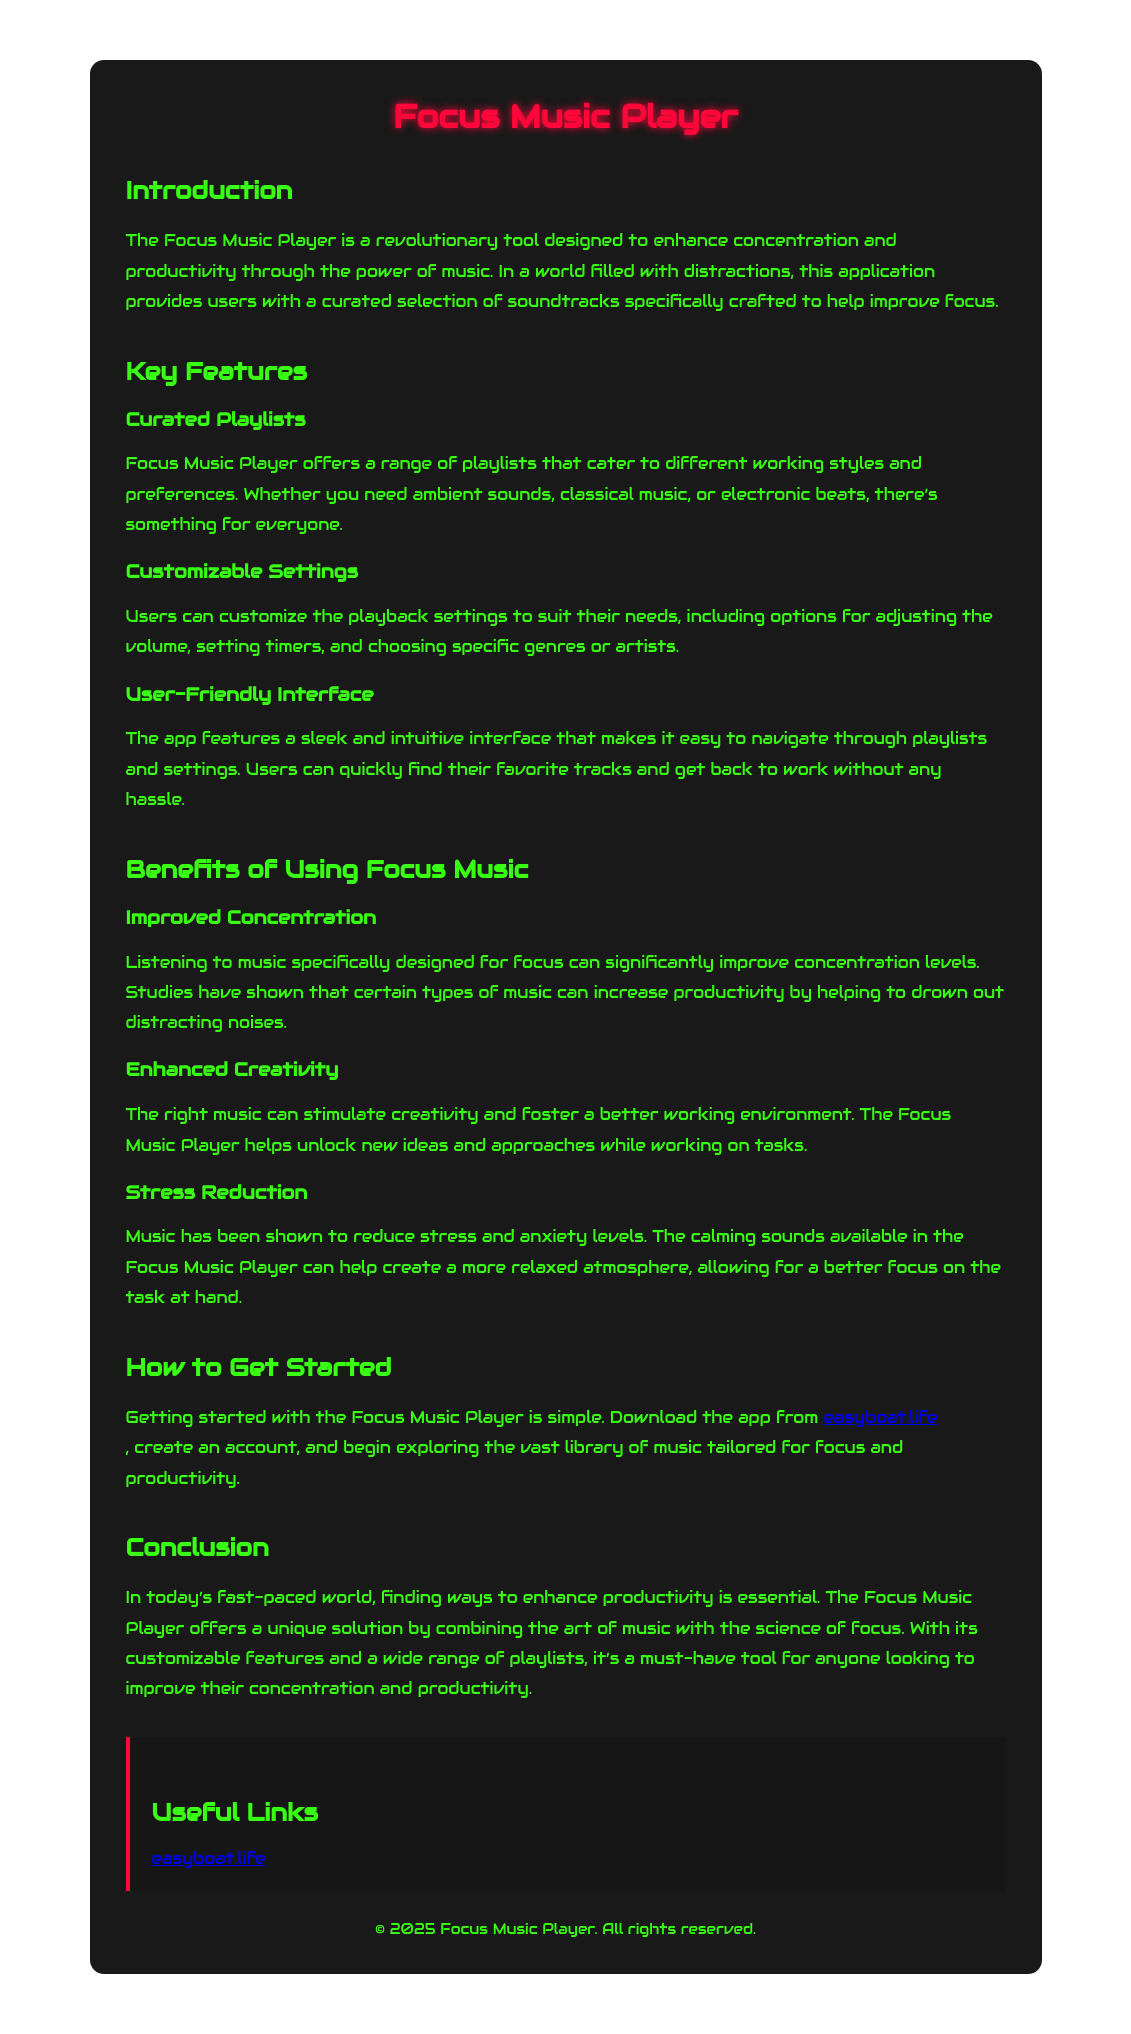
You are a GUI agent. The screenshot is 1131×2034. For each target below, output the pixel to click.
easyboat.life (880, 1417)
